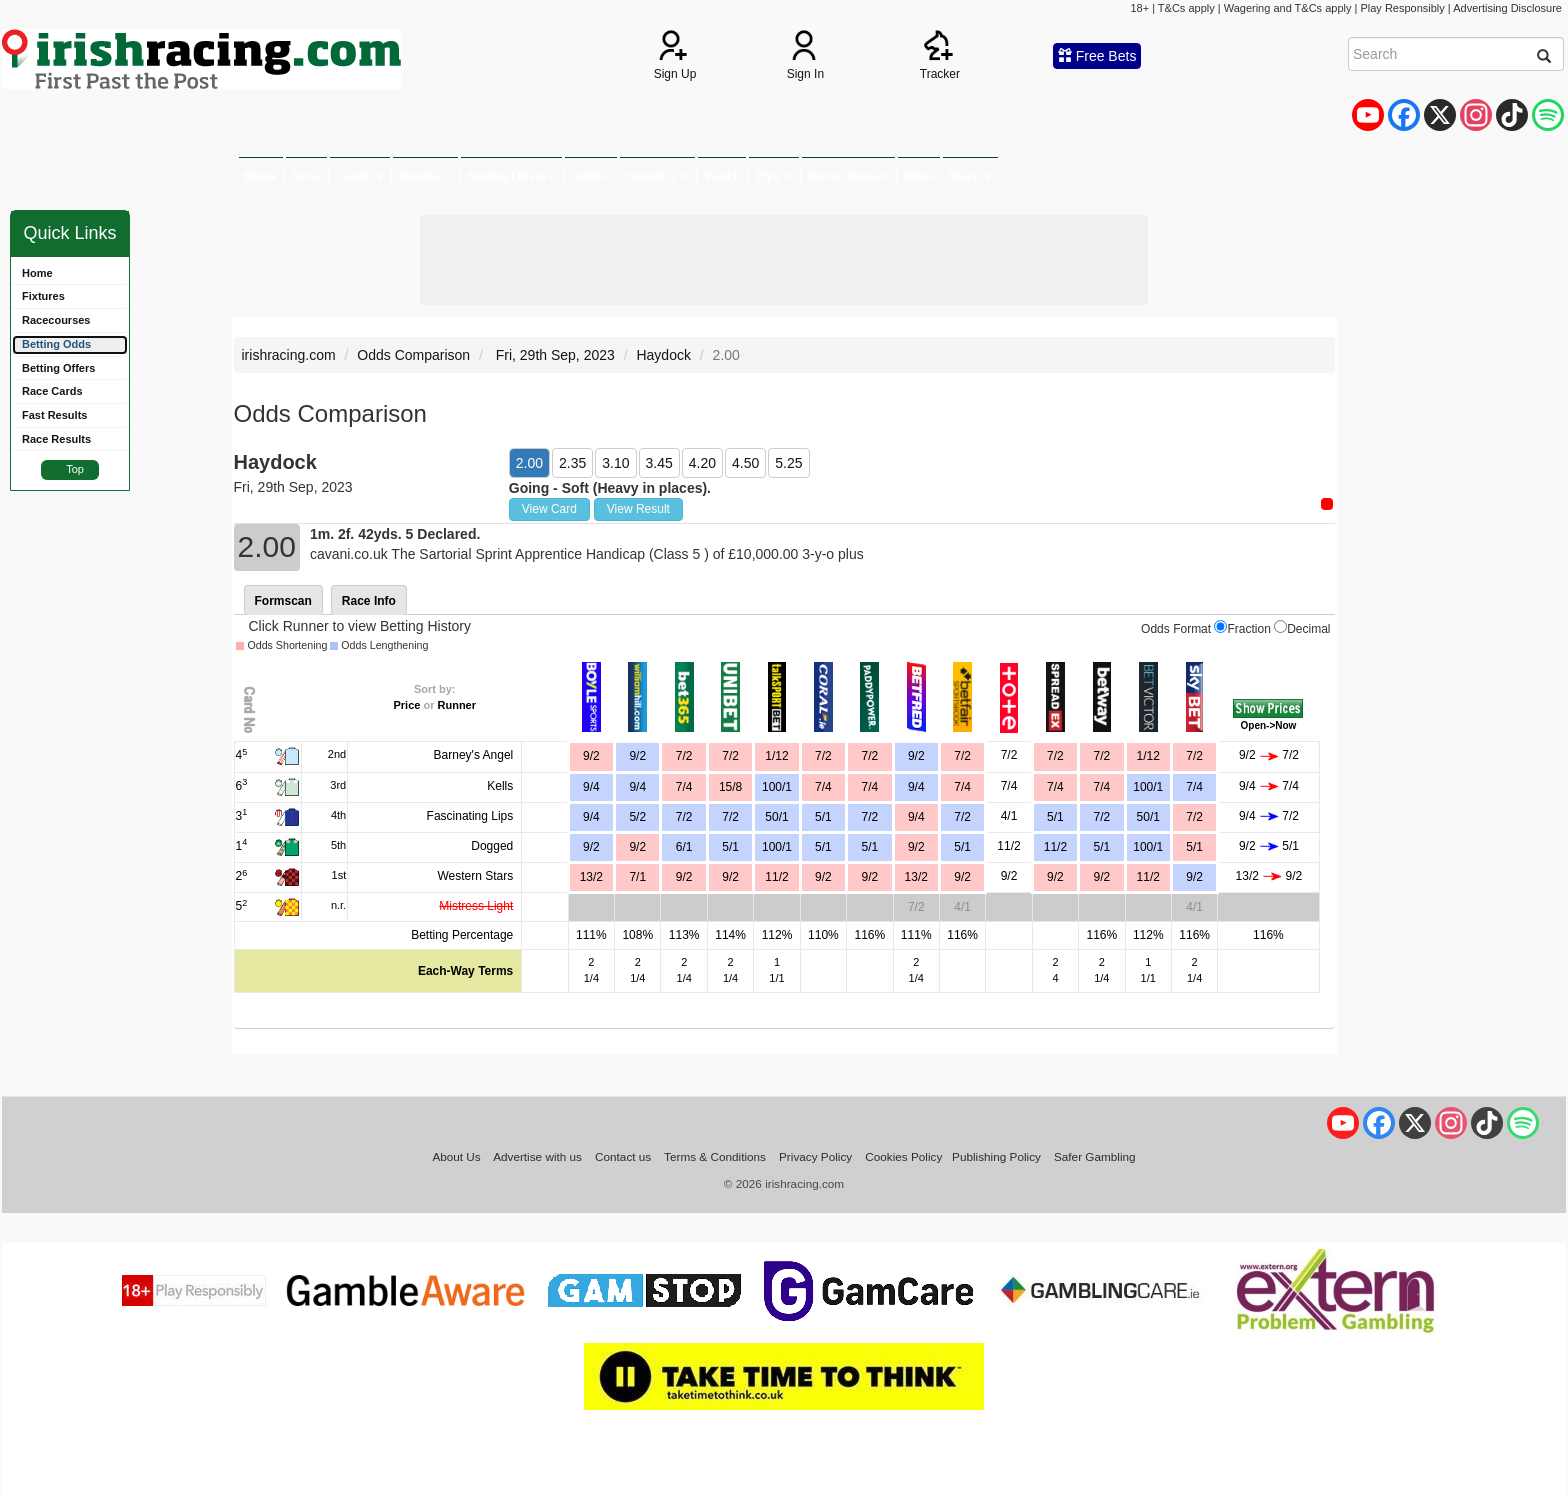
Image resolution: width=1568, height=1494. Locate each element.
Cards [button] (359, 175)
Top (75, 469)
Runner (457, 705)
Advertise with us (537, 1156)
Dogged (492, 846)
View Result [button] (638, 509)
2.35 (572, 463)
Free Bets (1097, 56)
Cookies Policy (903, 1156)
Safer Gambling (1095, 1156)
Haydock (663, 355)
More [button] (970, 175)
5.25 (788, 463)
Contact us (623, 1156)
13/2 (916, 877)
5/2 (637, 817)
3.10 (615, 463)
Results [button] (426, 175)
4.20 (702, 463)
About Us (456, 1156)
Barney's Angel (474, 755)
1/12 (776, 756)
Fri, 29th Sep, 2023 (553, 355)
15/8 (730, 787)
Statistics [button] (657, 175)
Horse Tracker (848, 175)
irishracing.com (289, 355)
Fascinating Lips (470, 816)
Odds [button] (591, 175)
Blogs (919, 175)
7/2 (730, 756)
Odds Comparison (413, 355)
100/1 (777, 787)
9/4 (637, 787)
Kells (500, 786)
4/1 (1009, 816)
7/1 (637, 877)
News (307, 175)
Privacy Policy (815, 1156)
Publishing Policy (996, 1156)
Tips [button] (774, 175)
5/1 (823, 817)
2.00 (529, 463)
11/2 (1008, 846)
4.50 (745, 463)
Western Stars (475, 876)
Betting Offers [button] (511, 175)
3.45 (659, 463)
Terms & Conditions (715, 1156)
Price (406, 705)
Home (260, 175)
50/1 (776, 817)
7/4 (823, 787)
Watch (722, 175)
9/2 (637, 756)
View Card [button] (549, 509)
